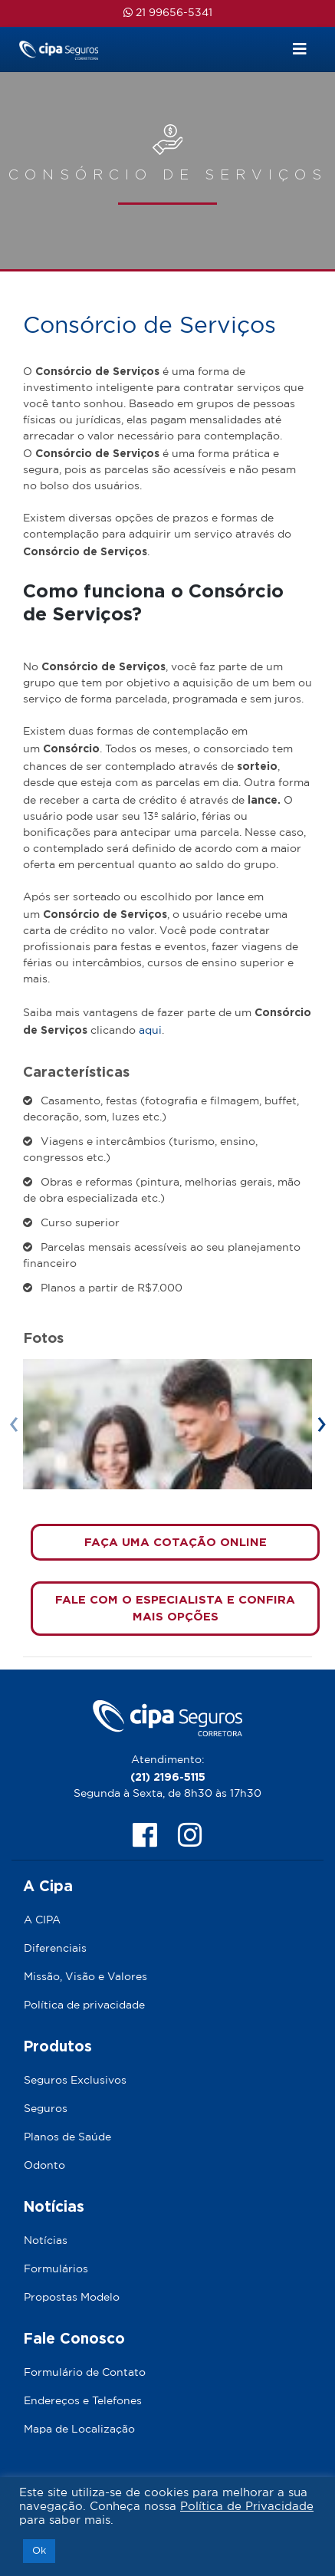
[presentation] (14, 1424)
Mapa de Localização (79, 2429)
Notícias (45, 2240)
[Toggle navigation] (300, 49)
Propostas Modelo (72, 2297)
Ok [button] (39, 2551)
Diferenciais (55, 1948)
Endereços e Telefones (83, 2401)
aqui (150, 1030)
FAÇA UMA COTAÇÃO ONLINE (175, 1541)
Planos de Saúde (67, 2137)
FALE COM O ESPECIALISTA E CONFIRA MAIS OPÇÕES (175, 1608)
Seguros (45, 2109)
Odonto (44, 2165)
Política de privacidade (84, 2005)
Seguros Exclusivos (75, 2080)
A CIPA (42, 1920)
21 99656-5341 (167, 12)
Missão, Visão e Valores (85, 1977)
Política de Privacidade (247, 2507)
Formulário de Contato (85, 2372)
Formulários (56, 2269)
